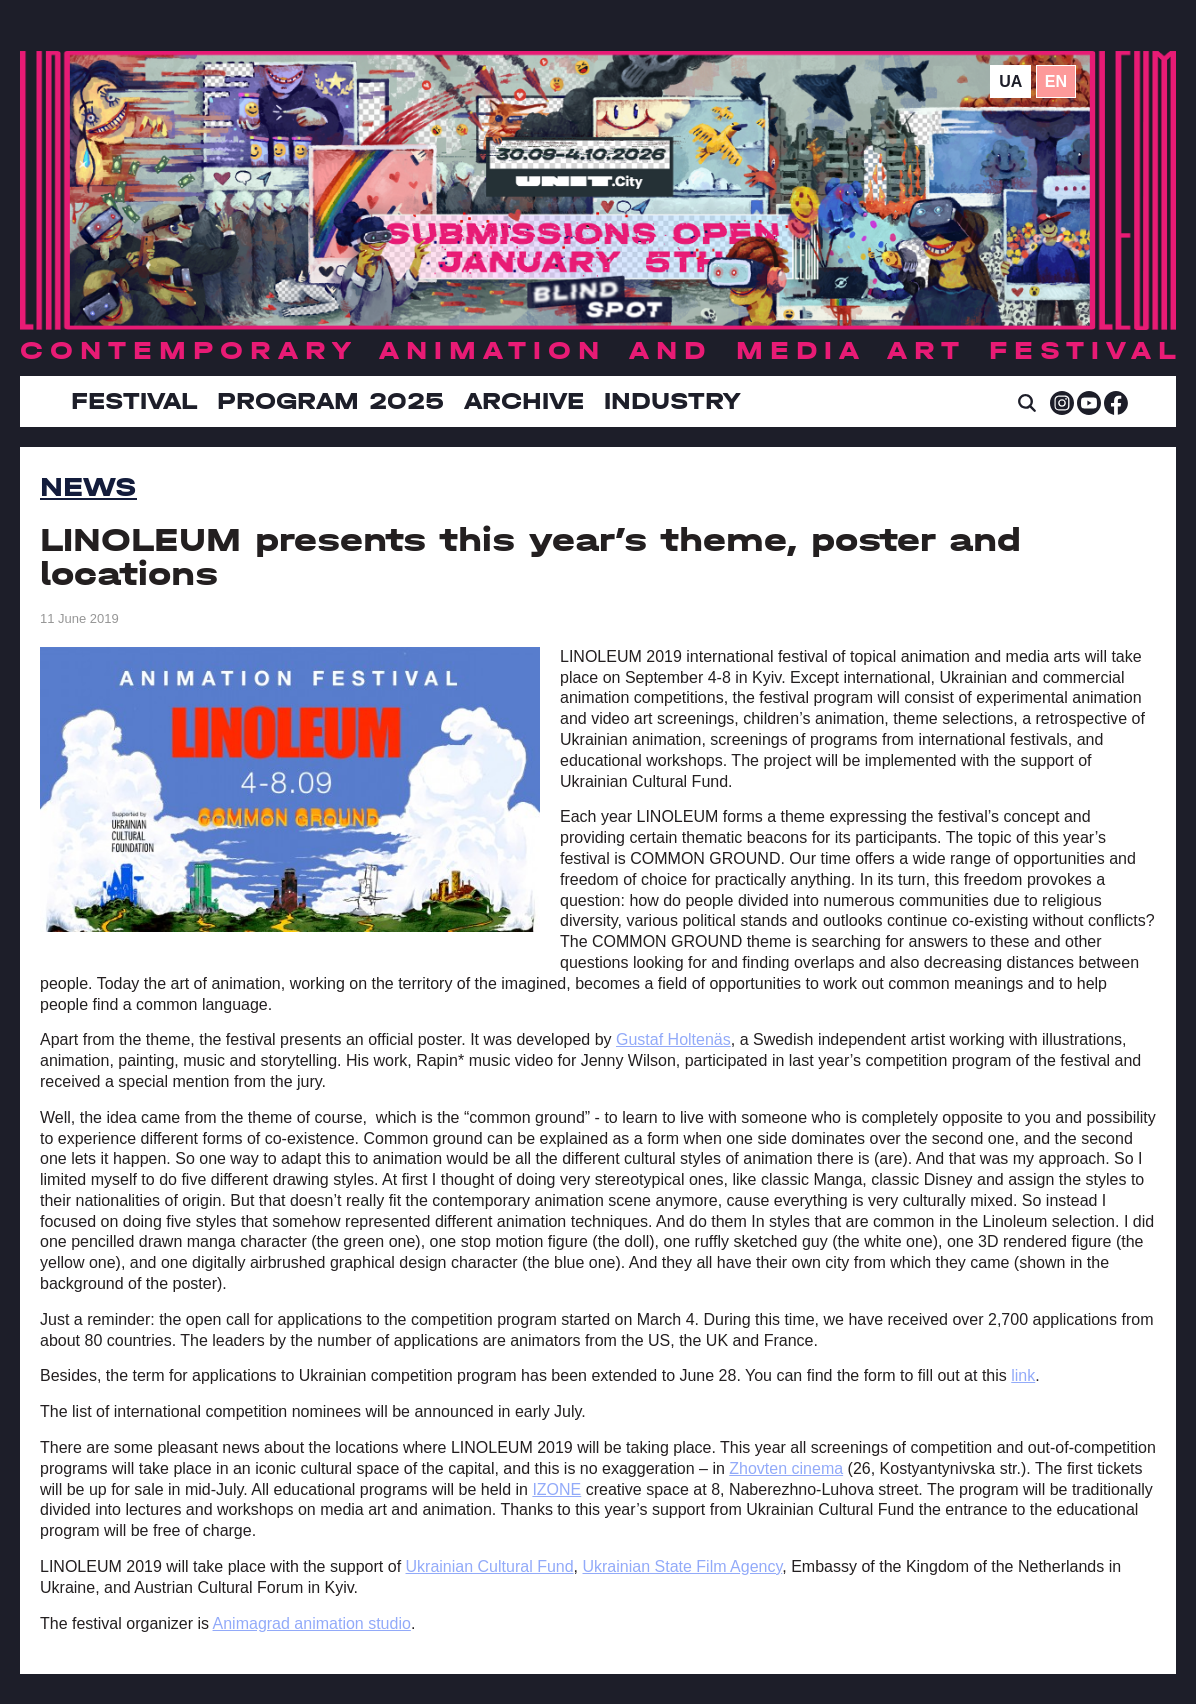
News (88, 487)
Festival (134, 401)
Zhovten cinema (786, 1468)
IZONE (556, 1489)
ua (1010, 81)
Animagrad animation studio (312, 1623)
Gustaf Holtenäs (673, 1039)
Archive (524, 401)
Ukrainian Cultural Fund (490, 1566)
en (1056, 81)
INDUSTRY (672, 401)
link (1023, 1375)
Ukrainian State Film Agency (682, 1566)
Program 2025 (330, 401)
